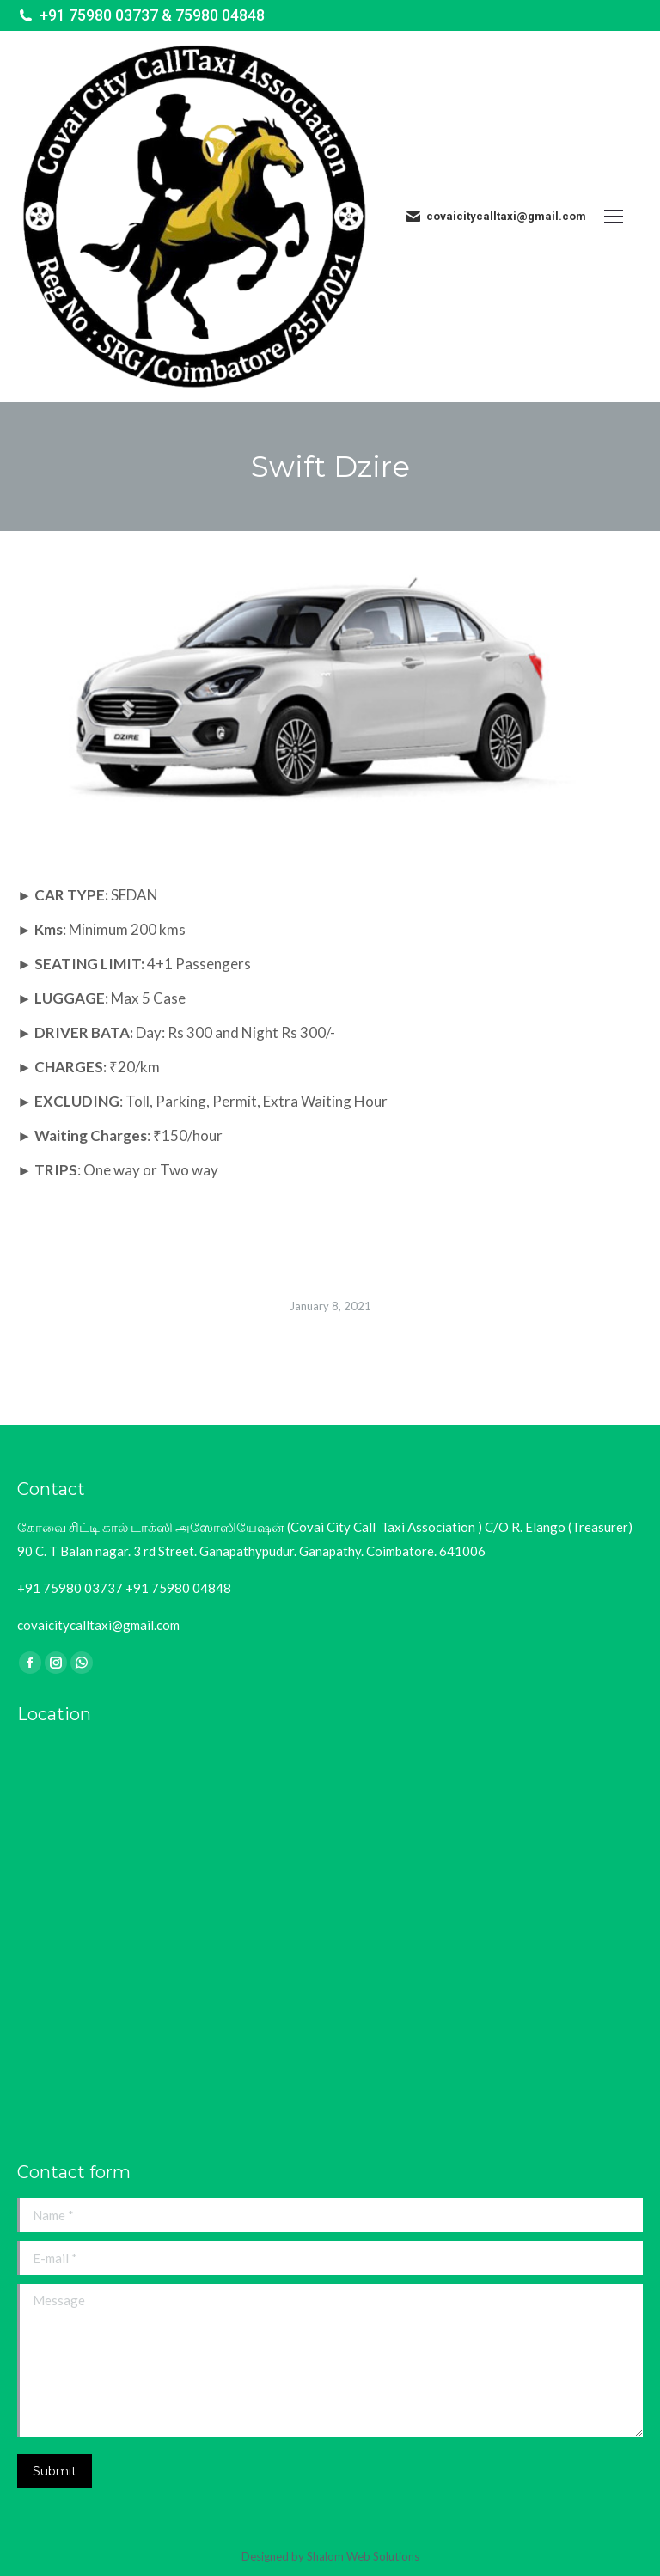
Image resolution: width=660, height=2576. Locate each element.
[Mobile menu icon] (623, 216)
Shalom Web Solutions (363, 2556)
